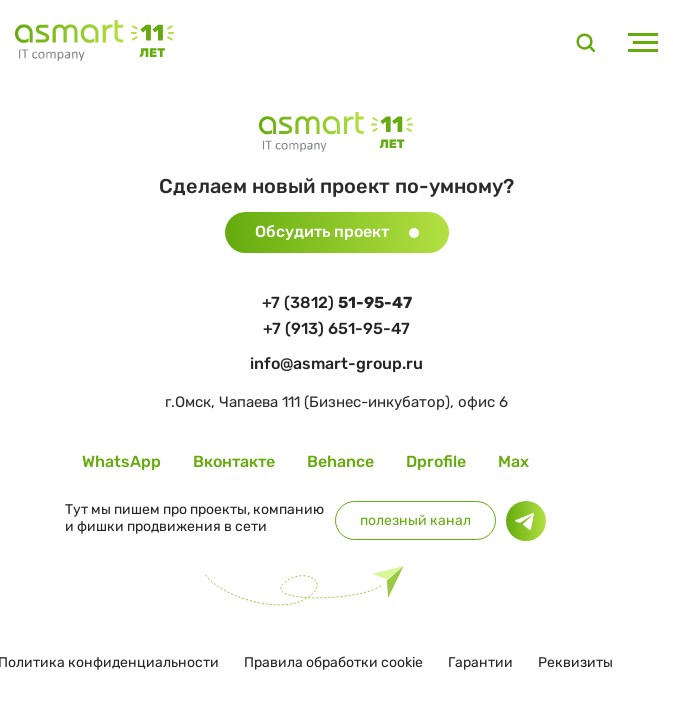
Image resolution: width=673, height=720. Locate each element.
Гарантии (480, 662)
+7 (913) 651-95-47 (336, 328)
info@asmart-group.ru (336, 363)
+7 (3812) (337, 302)
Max (513, 461)
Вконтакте (234, 461)
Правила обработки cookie (333, 662)
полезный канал (415, 520)
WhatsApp (121, 461)
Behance (340, 461)
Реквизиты (575, 662)
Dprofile (436, 461)
